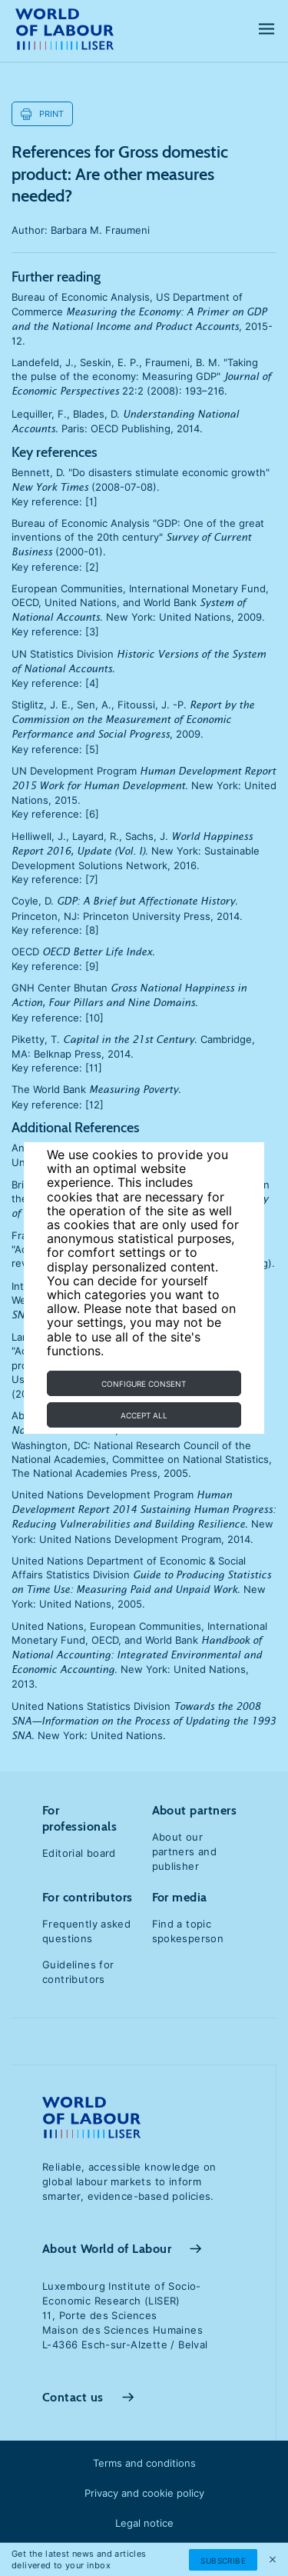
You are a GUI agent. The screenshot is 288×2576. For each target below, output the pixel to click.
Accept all (144, 1415)
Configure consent (143, 1383)
